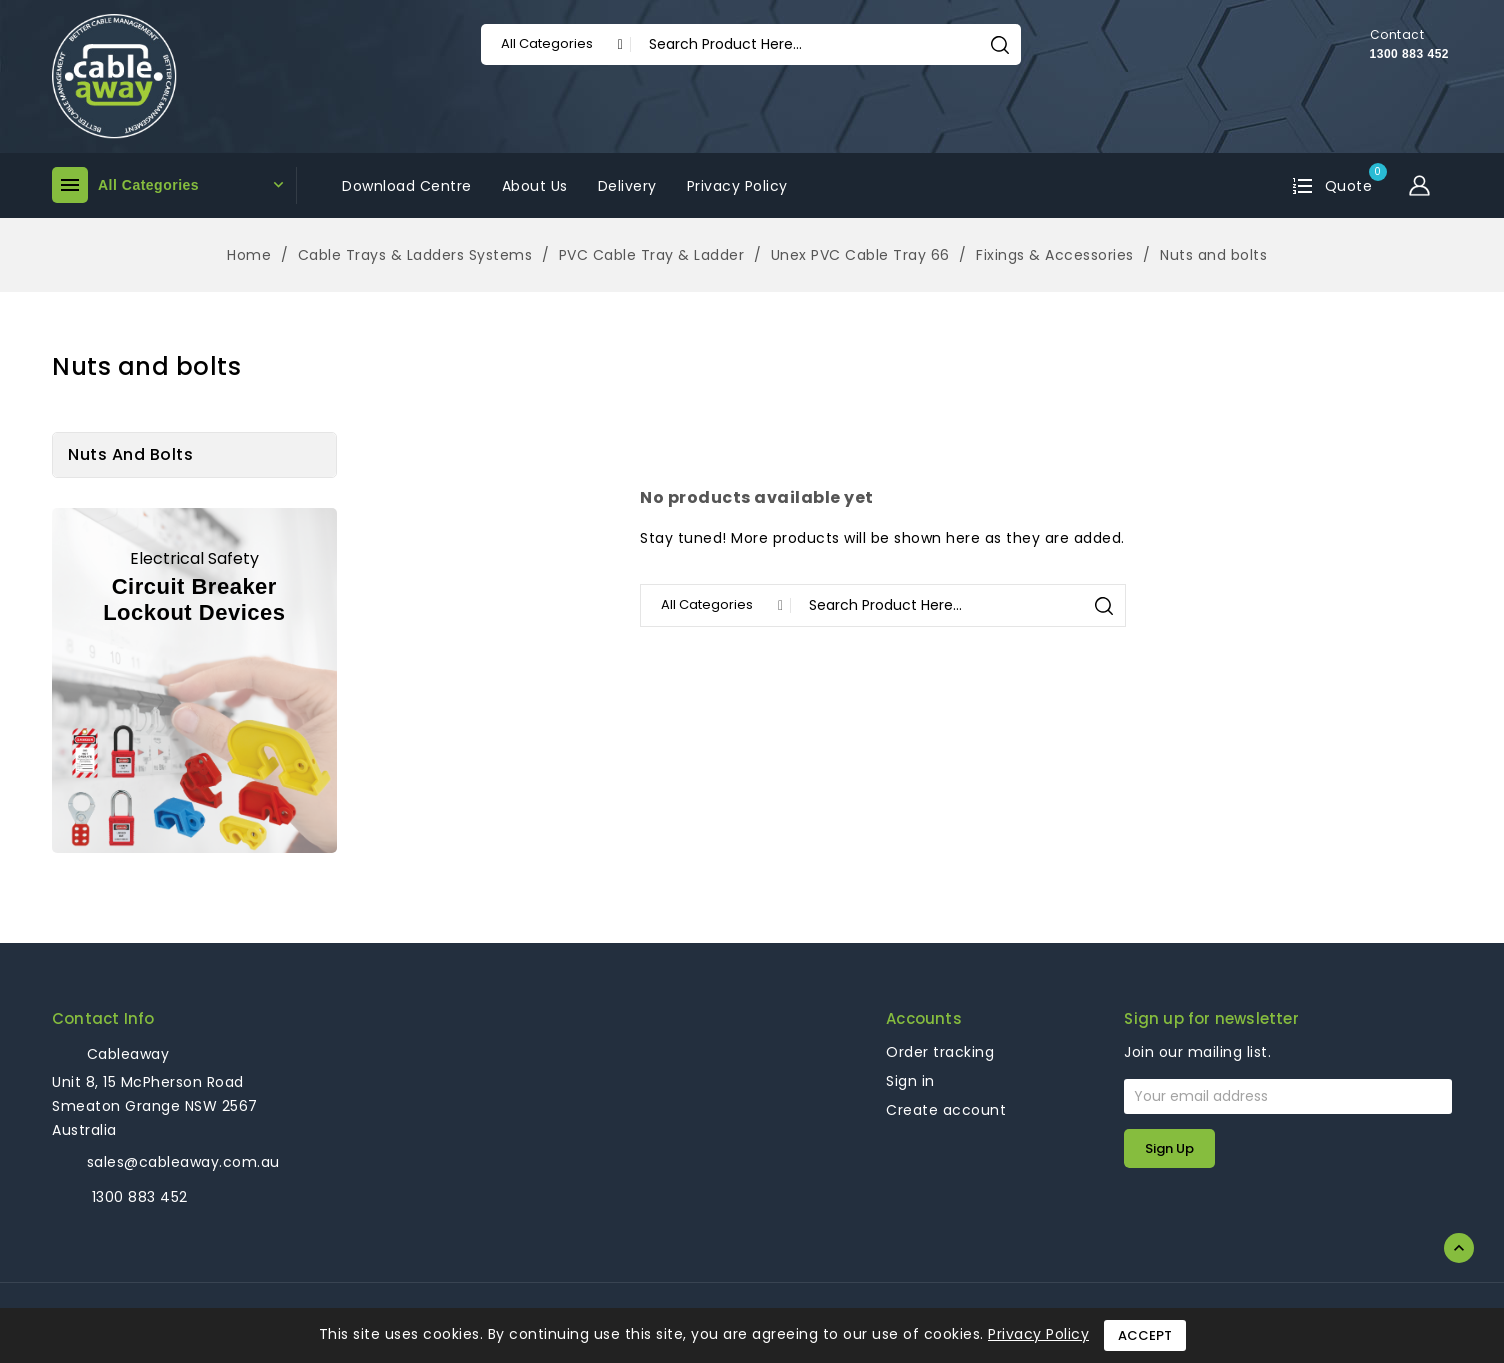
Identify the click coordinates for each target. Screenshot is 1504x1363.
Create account (946, 1110)
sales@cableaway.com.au (183, 1162)
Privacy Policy (1038, 1334)
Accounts (924, 1018)
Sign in (910, 1081)
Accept (1145, 1335)
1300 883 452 (1409, 54)
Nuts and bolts (130, 454)
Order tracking (940, 1052)
